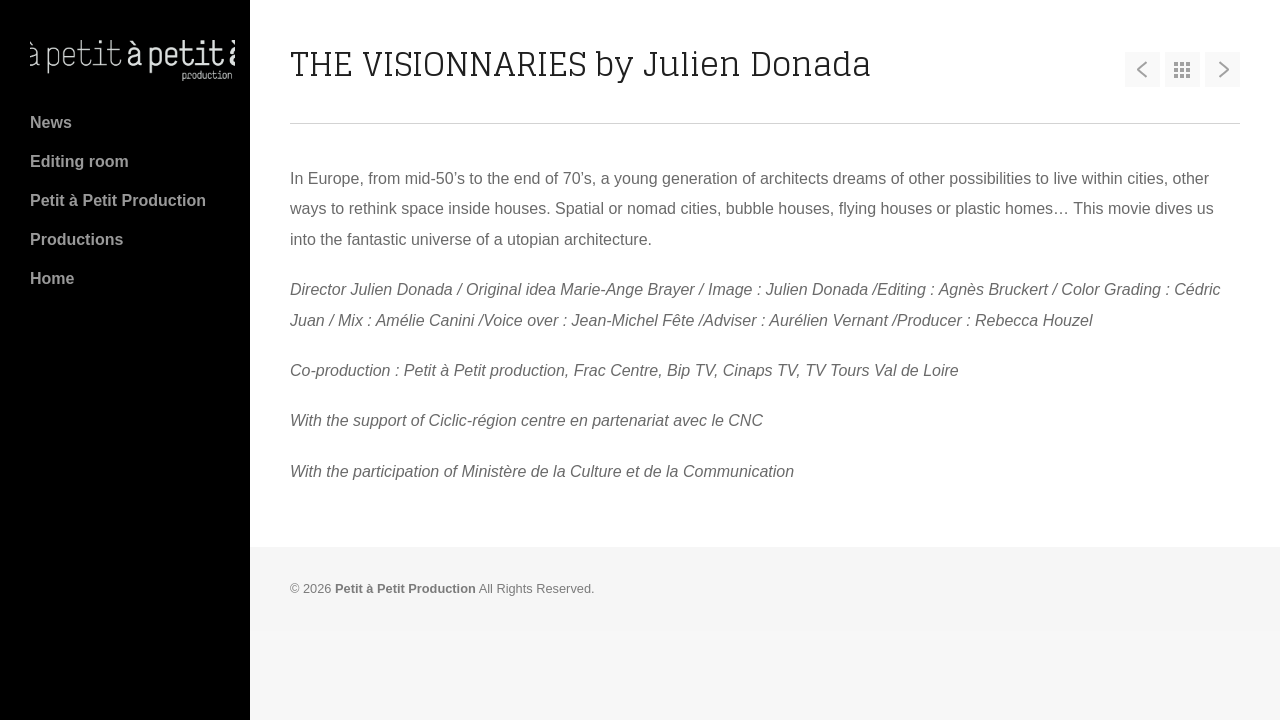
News (51, 122)
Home (52, 278)
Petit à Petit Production (118, 200)
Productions (76, 239)
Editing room (79, 161)
